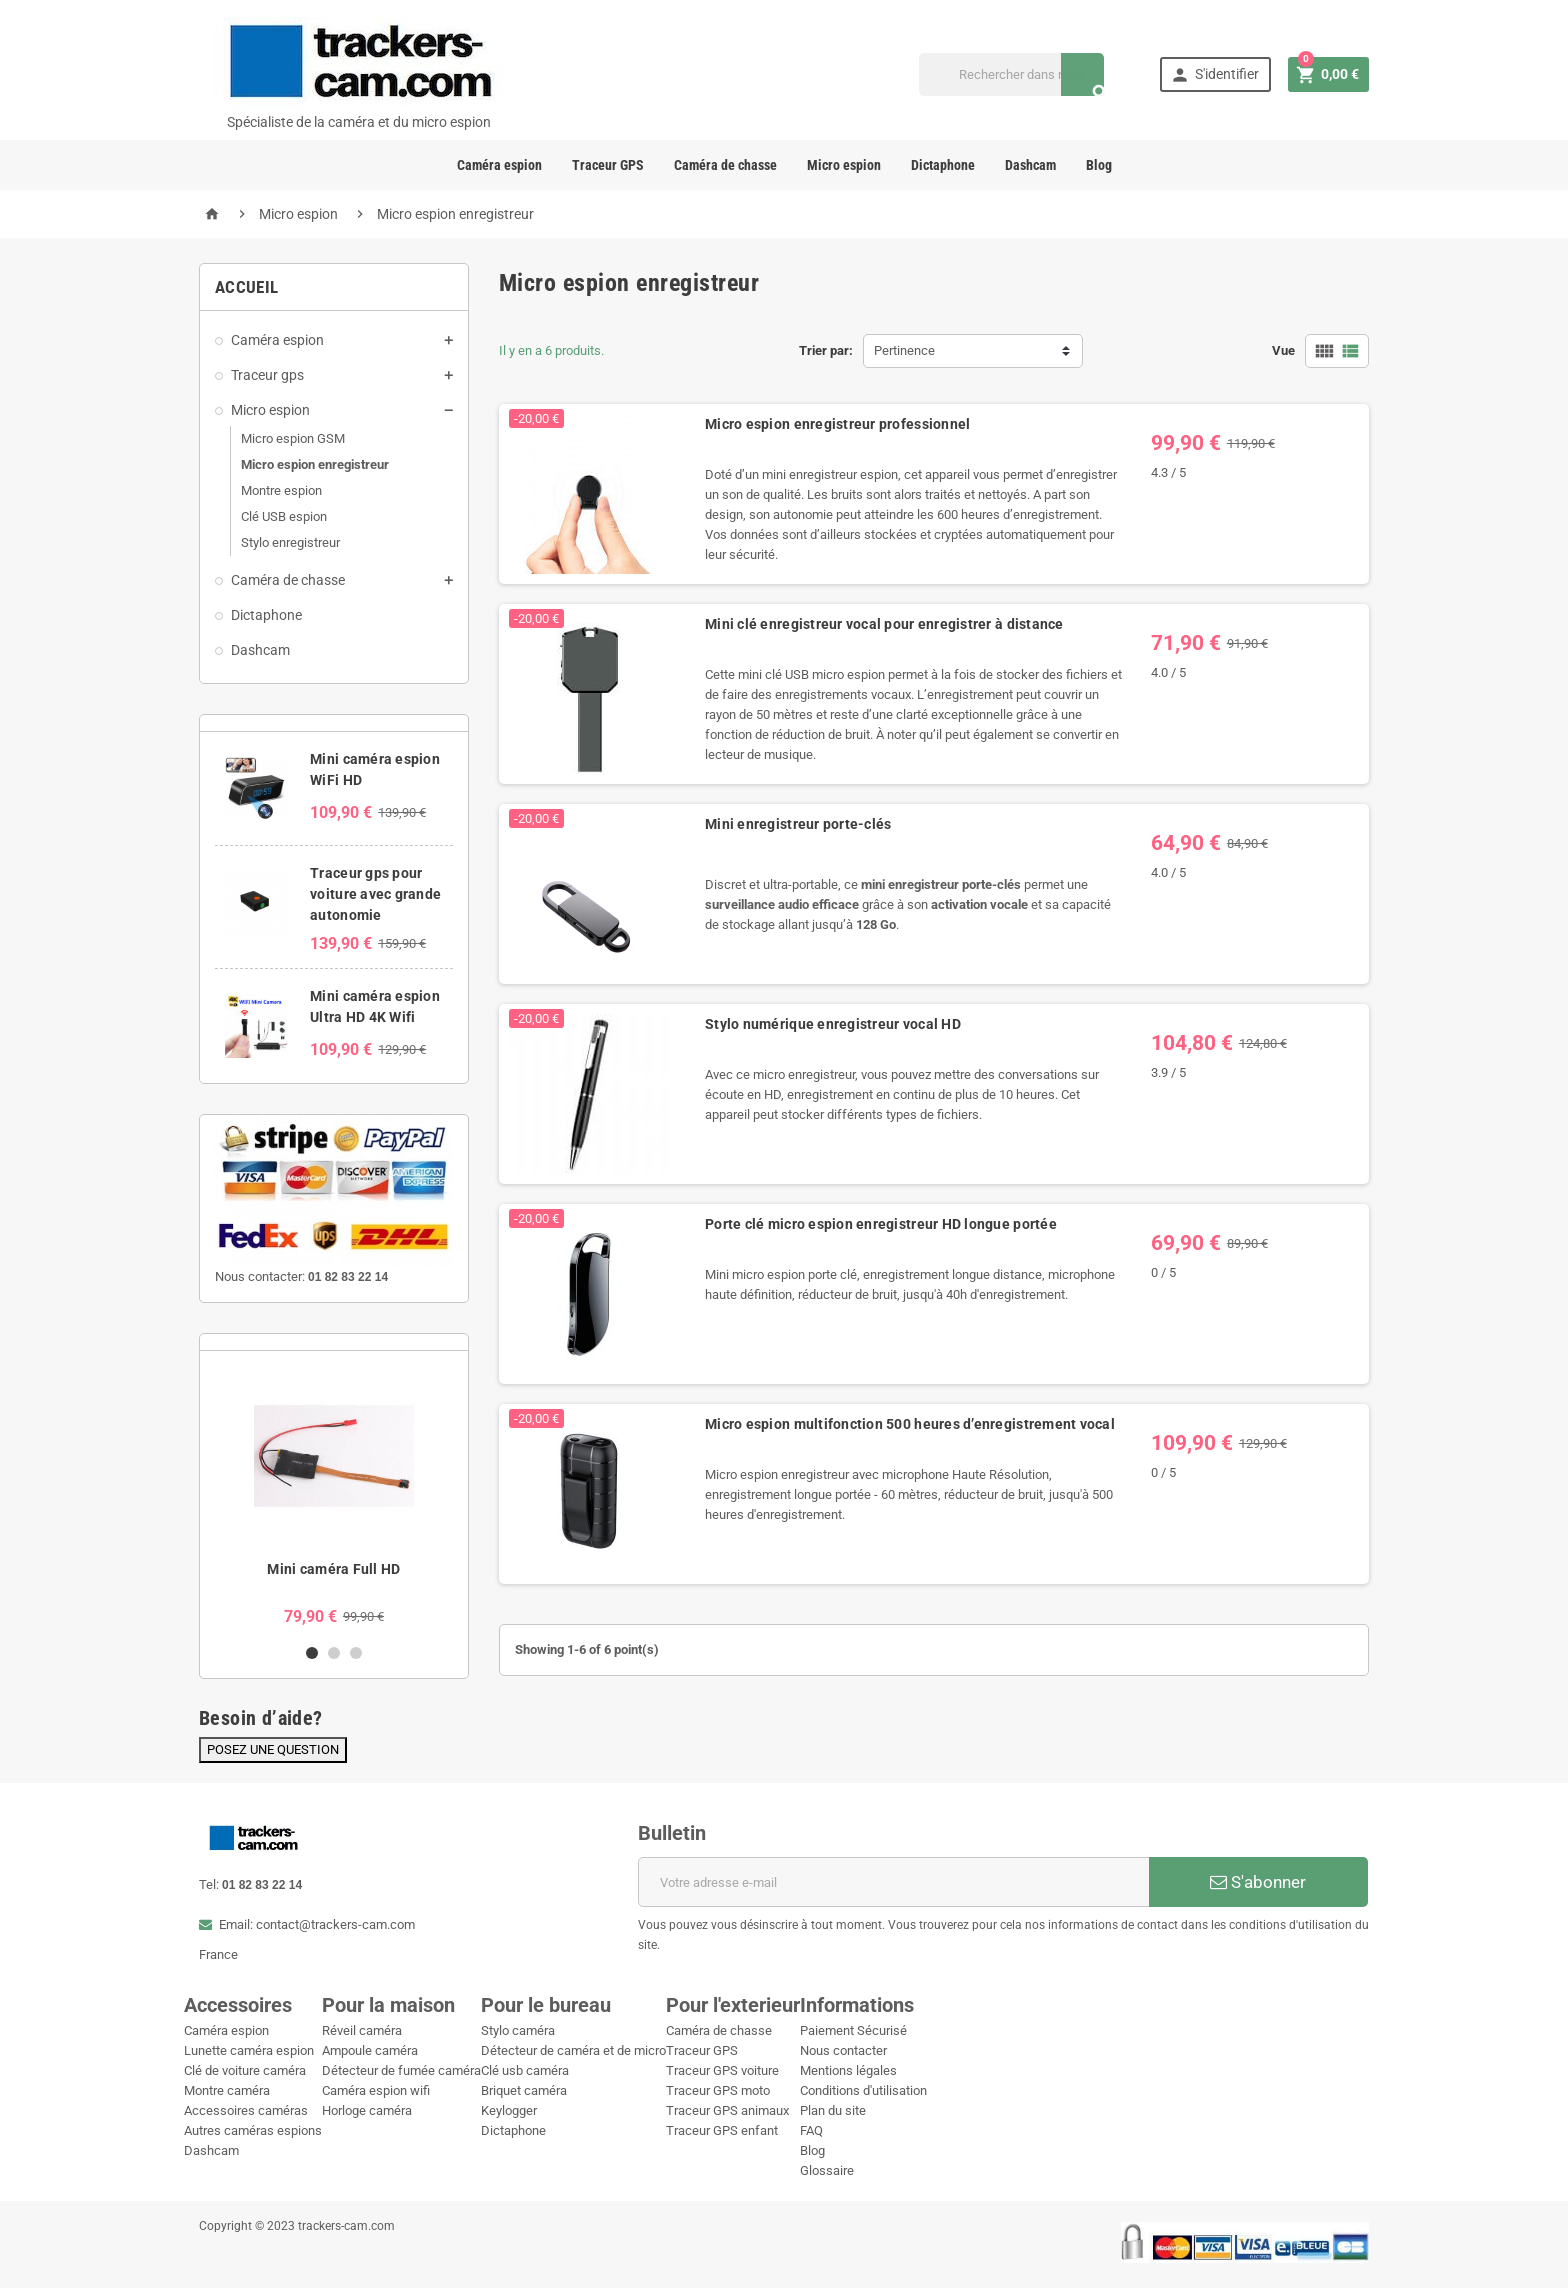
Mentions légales (848, 2070)
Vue (1283, 350)
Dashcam (1030, 165)
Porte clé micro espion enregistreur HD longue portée (881, 1224)
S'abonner (1258, 1882)
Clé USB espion (284, 516)
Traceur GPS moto (718, 2090)
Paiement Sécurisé (853, 2030)
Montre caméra (227, 2090)
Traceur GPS (608, 165)
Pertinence (904, 350)
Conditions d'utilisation (863, 2090)
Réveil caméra (362, 2030)
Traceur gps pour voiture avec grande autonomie (375, 894)
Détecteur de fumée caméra (401, 2070)
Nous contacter (843, 2050)
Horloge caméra (367, 2110)
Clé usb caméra (525, 2070)
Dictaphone (943, 165)
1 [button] (312, 1653)
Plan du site (833, 2110)
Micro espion (844, 165)
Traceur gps (267, 375)
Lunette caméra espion (249, 2050)
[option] (334, 1497)
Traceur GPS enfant (722, 2130)
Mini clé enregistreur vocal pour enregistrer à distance (884, 624)
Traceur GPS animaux (727, 2110)
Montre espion (281, 490)
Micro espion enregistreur (315, 464)
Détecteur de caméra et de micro (573, 2050)
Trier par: (826, 350)
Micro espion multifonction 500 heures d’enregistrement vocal (910, 1424)
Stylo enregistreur (290, 542)
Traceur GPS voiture (722, 2070)
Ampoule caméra (370, 2050)
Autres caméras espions (253, 2130)
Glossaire (827, 2170)
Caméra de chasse (725, 165)
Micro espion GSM (293, 438)
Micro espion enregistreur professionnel (837, 424)
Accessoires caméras (246, 2110)
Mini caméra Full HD (333, 1569)
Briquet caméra (524, 2090)
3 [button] (356, 1653)
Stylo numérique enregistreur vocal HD (833, 1024)
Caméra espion (499, 165)
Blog (1099, 165)
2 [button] (334, 1653)
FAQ (811, 2130)
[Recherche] (1011, 74)
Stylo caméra (518, 2030)
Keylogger (509, 2110)
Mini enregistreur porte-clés (798, 824)
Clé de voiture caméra (245, 2070)
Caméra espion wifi (376, 2090)
